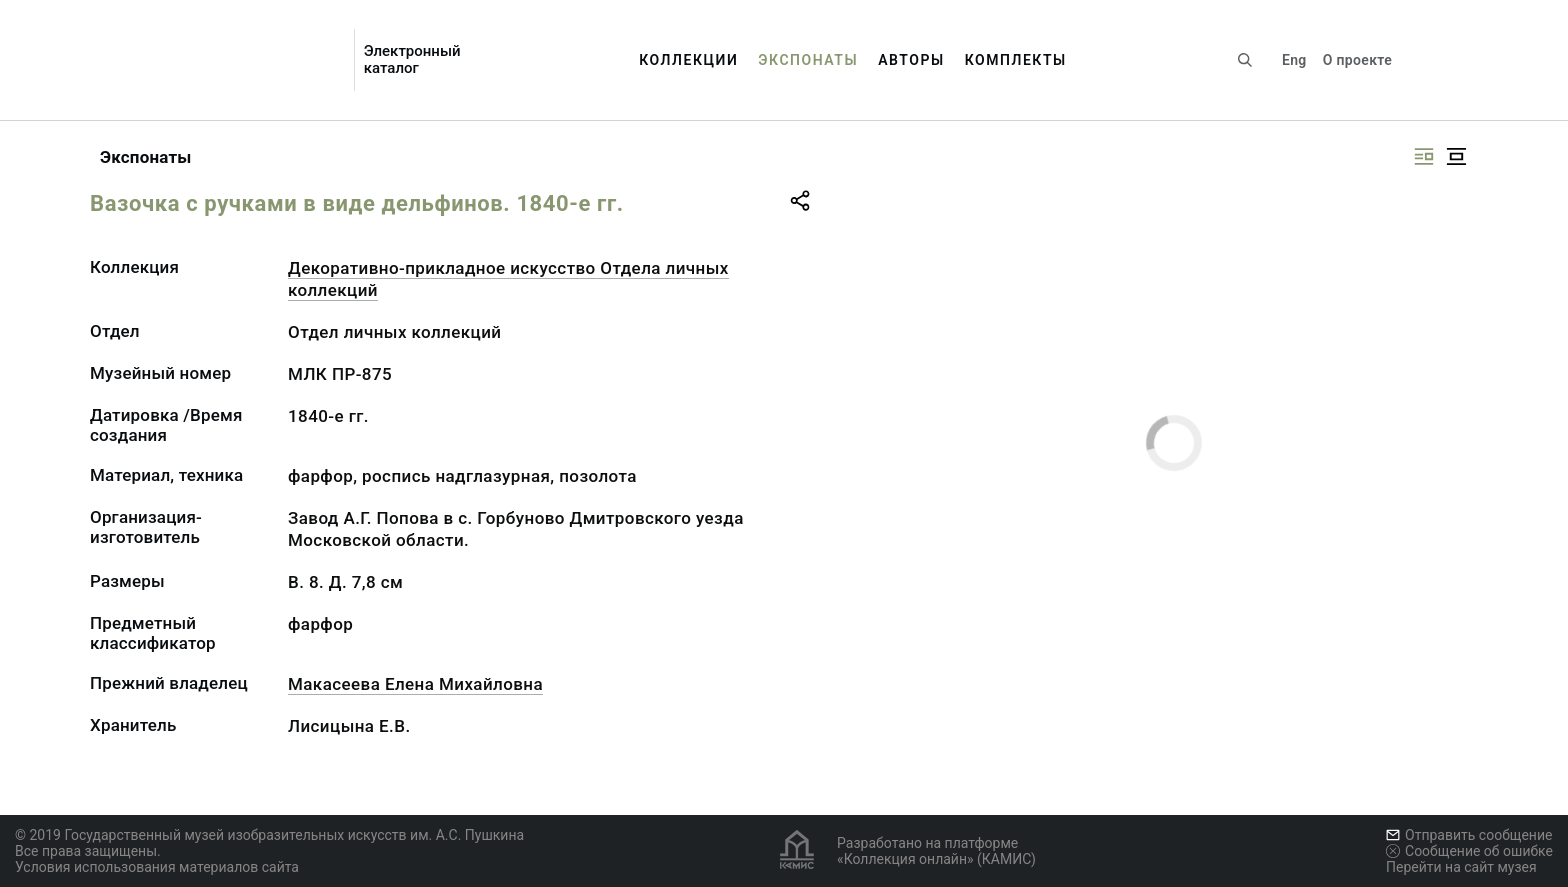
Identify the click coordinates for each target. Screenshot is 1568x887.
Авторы (911, 60)
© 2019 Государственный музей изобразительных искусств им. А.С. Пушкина (269, 835)
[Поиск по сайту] (1245, 60)
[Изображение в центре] (1456, 156)
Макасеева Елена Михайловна (415, 684)
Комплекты (1016, 60)
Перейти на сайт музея (1461, 867)
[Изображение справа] (1424, 156)
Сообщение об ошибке (1469, 851)
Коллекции (688, 60)
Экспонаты (808, 60)
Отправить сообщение (1469, 835)
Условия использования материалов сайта (157, 867)
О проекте (1357, 60)
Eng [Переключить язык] (1294, 60)
